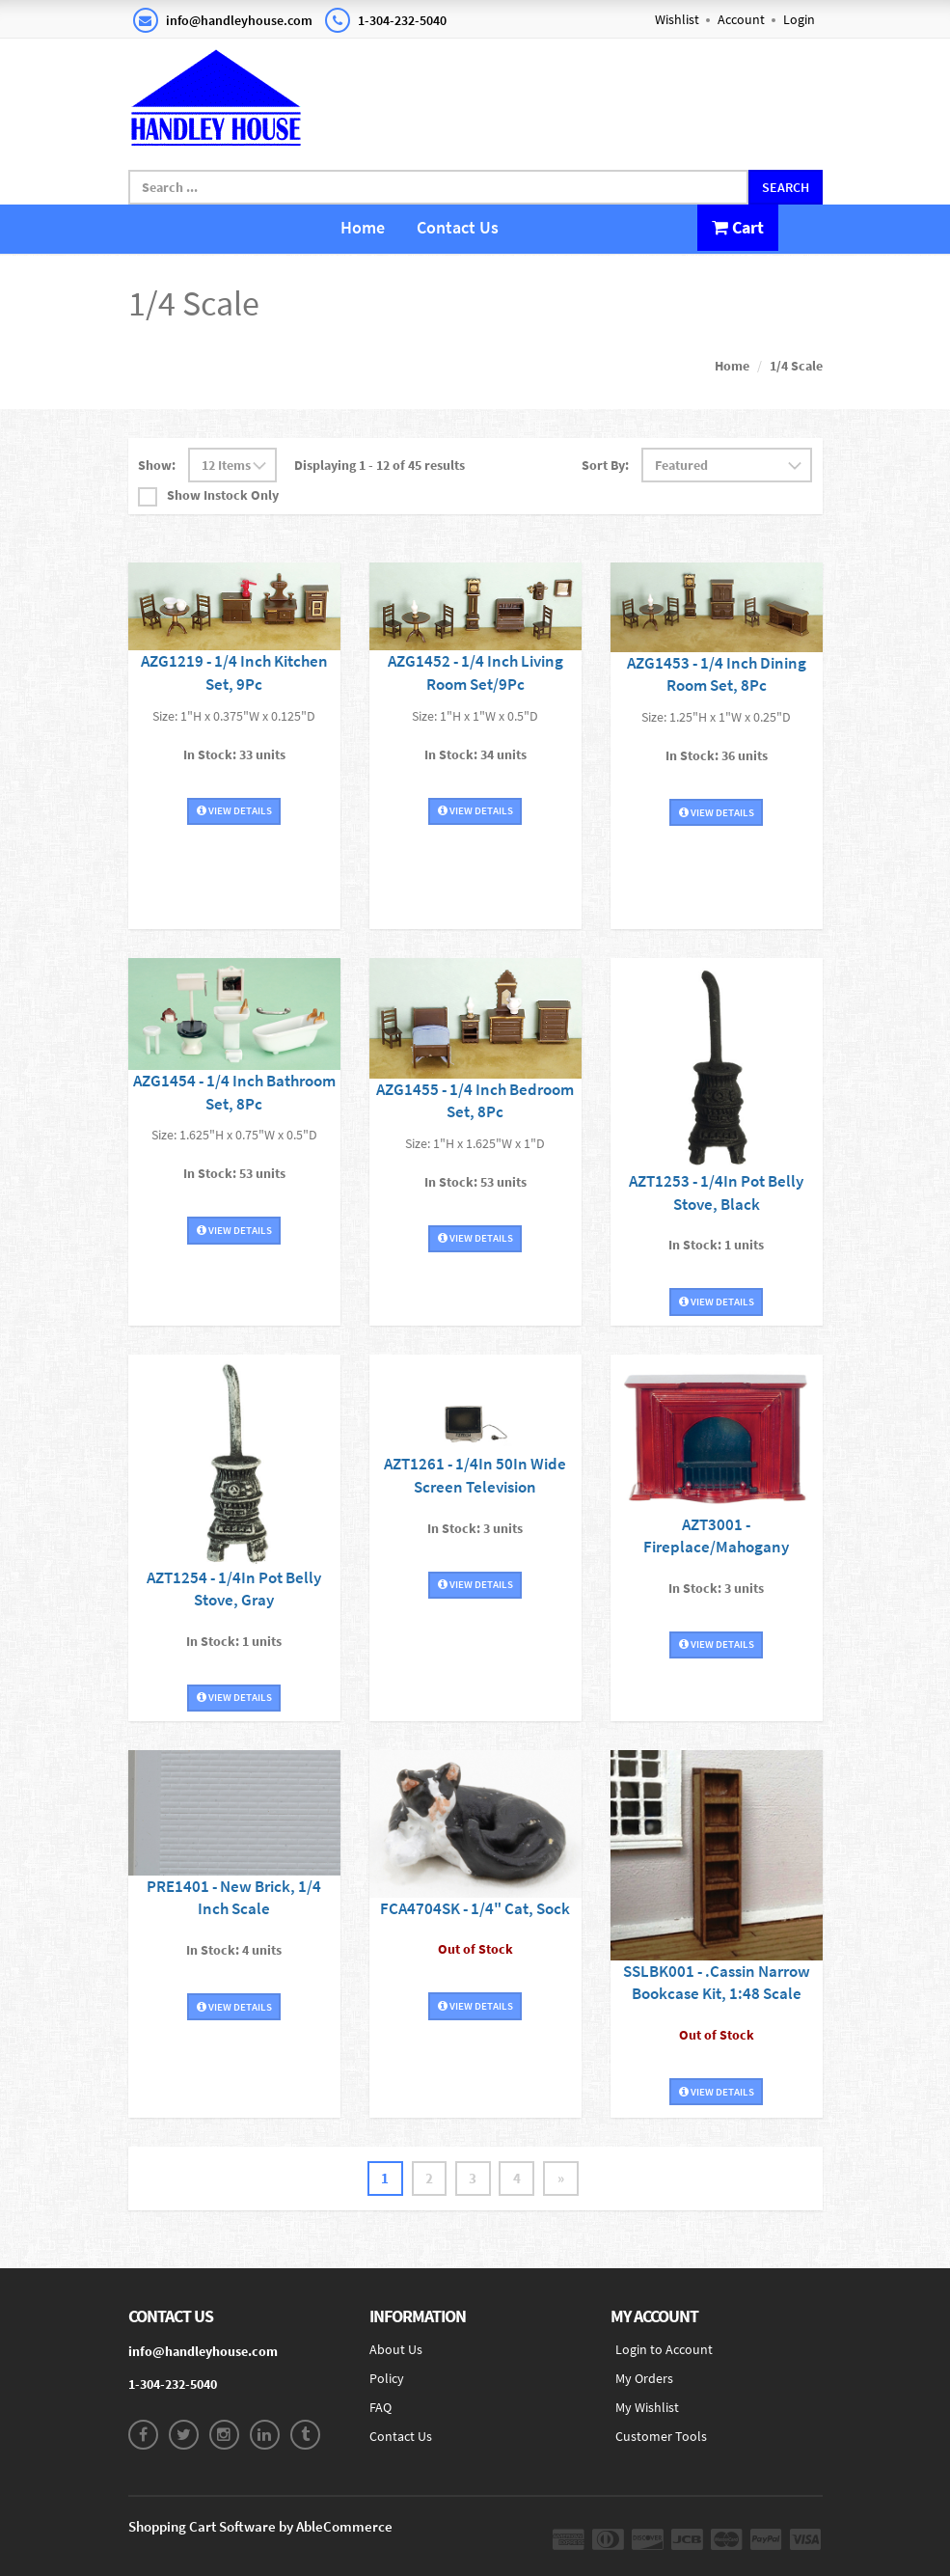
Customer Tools (661, 2437)
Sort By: (605, 464)
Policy (386, 2379)
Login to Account (664, 2350)
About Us (395, 2350)
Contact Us (458, 227)
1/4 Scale (796, 364)
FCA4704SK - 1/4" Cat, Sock (475, 1906)
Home (362, 227)
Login (799, 19)
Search (785, 187)
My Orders (644, 2379)
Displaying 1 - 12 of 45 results (379, 464)
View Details (234, 805)
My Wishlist (647, 2408)
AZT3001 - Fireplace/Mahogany (716, 1522)
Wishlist (677, 19)
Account (741, 19)
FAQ (380, 2408)
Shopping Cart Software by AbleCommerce (260, 2527)
